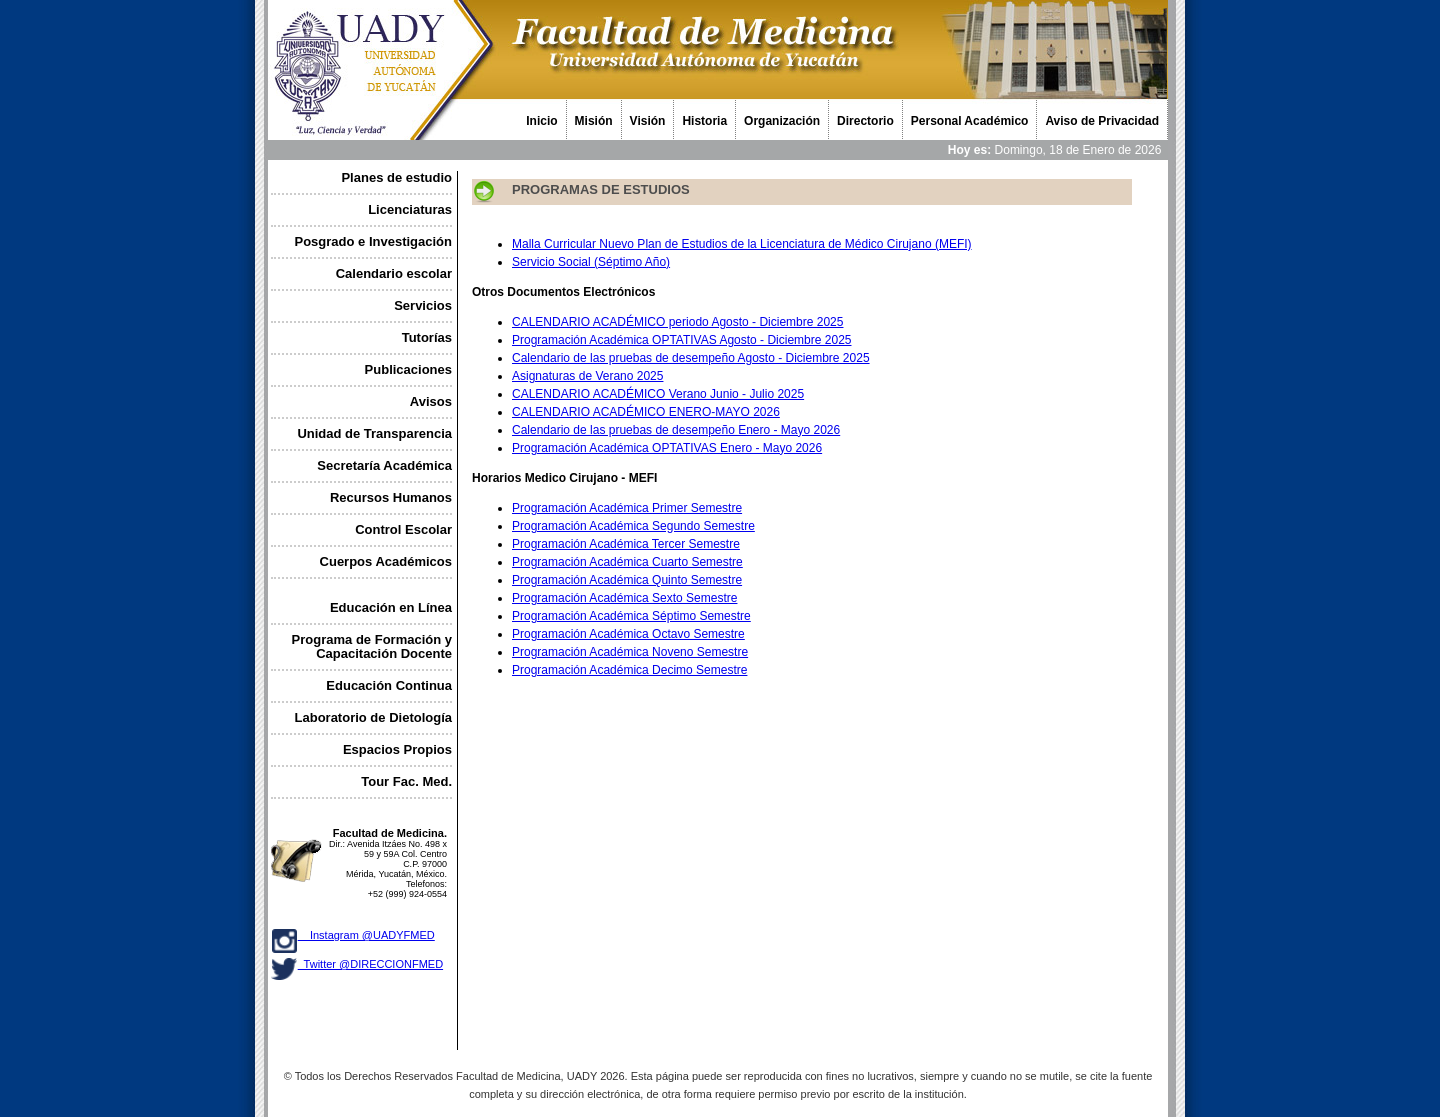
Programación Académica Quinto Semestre (627, 580)
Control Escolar (403, 529)
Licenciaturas (410, 209)
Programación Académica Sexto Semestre (624, 598)
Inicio (541, 121)
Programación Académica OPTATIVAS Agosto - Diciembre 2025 (681, 340)
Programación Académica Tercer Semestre (626, 544)
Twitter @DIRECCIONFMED (370, 964)
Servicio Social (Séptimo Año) (591, 262)
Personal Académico (970, 121)
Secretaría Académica (384, 465)
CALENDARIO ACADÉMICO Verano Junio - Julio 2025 (658, 394)
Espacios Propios (397, 749)
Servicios (423, 305)
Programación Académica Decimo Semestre (629, 670)
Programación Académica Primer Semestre (627, 508)
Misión (594, 121)
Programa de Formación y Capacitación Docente (372, 646)
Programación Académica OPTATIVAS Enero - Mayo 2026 (667, 448)
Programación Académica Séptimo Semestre (631, 616)
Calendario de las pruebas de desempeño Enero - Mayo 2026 (676, 430)
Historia (704, 121)
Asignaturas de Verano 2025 (587, 376)
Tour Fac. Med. (406, 781)
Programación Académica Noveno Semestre (630, 652)
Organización (782, 121)
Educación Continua (389, 685)
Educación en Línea (391, 607)
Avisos (431, 401)
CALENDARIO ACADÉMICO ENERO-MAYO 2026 (646, 412)
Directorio (865, 121)
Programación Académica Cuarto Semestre (627, 562)
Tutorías (427, 337)
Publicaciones (408, 369)
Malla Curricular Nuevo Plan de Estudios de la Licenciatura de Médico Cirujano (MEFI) (742, 244)
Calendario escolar (394, 273)
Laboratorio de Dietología (373, 717)
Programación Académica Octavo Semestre (628, 634)
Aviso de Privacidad (1102, 121)
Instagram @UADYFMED (366, 935)
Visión (648, 121)
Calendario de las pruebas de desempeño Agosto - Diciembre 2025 (691, 358)
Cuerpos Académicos (386, 561)
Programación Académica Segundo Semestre (633, 526)
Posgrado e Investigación (374, 241)
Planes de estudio (396, 177)
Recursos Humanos (391, 497)
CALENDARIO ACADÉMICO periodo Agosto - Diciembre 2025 (677, 322)
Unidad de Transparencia (374, 433)
